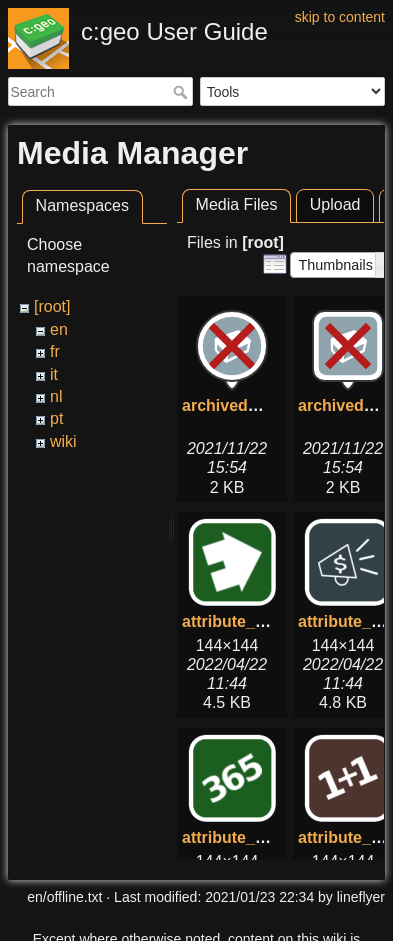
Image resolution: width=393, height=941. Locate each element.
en (59, 329)
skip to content (340, 17)
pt (56, 418)
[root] (52, 306)
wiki (63, 441)
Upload (335, 204)
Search (182, 92)
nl (56, 396)
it (54, 374)
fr (55, 351)
